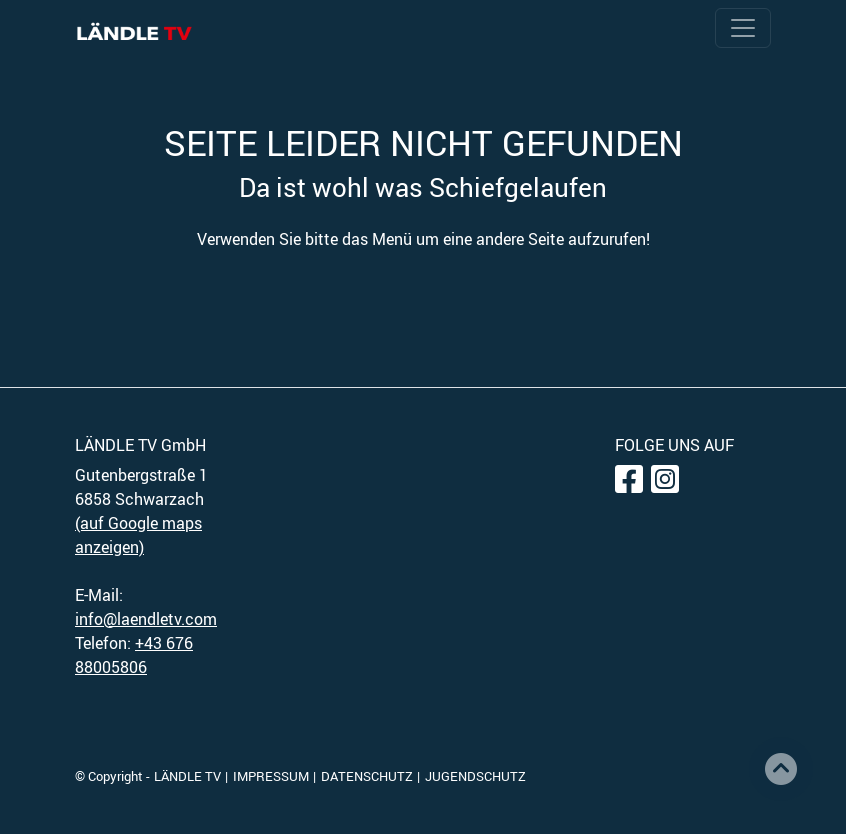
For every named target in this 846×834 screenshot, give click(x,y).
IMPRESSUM (271, 776)
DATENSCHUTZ (367, 776)
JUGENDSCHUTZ (475, 776)
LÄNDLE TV (187, 776)
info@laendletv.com (146, 619)
